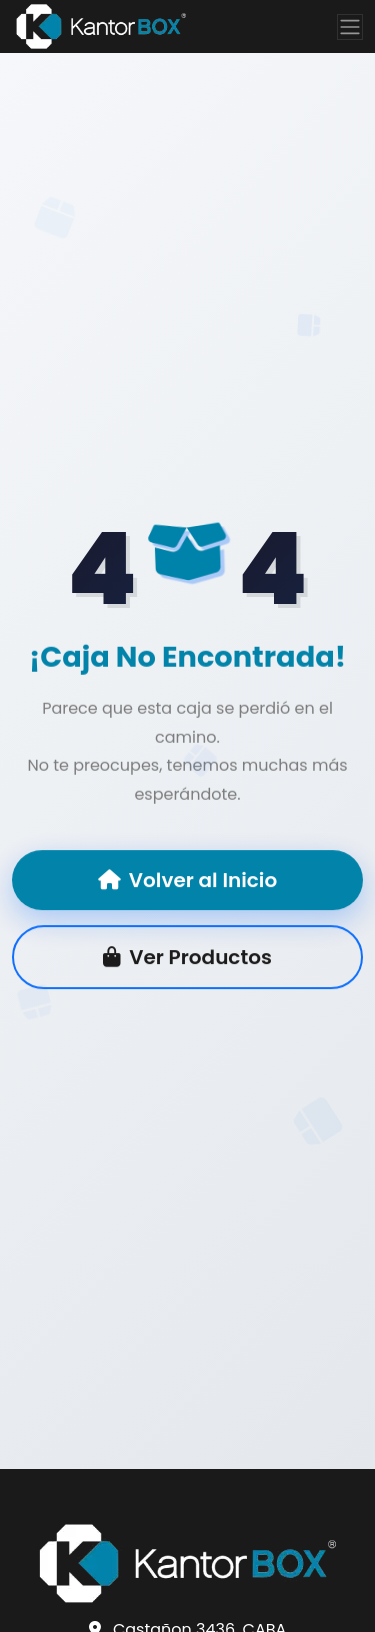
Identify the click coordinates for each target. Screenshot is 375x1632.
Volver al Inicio (187, 881)
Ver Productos (187, 958)
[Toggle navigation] (350, 27)
